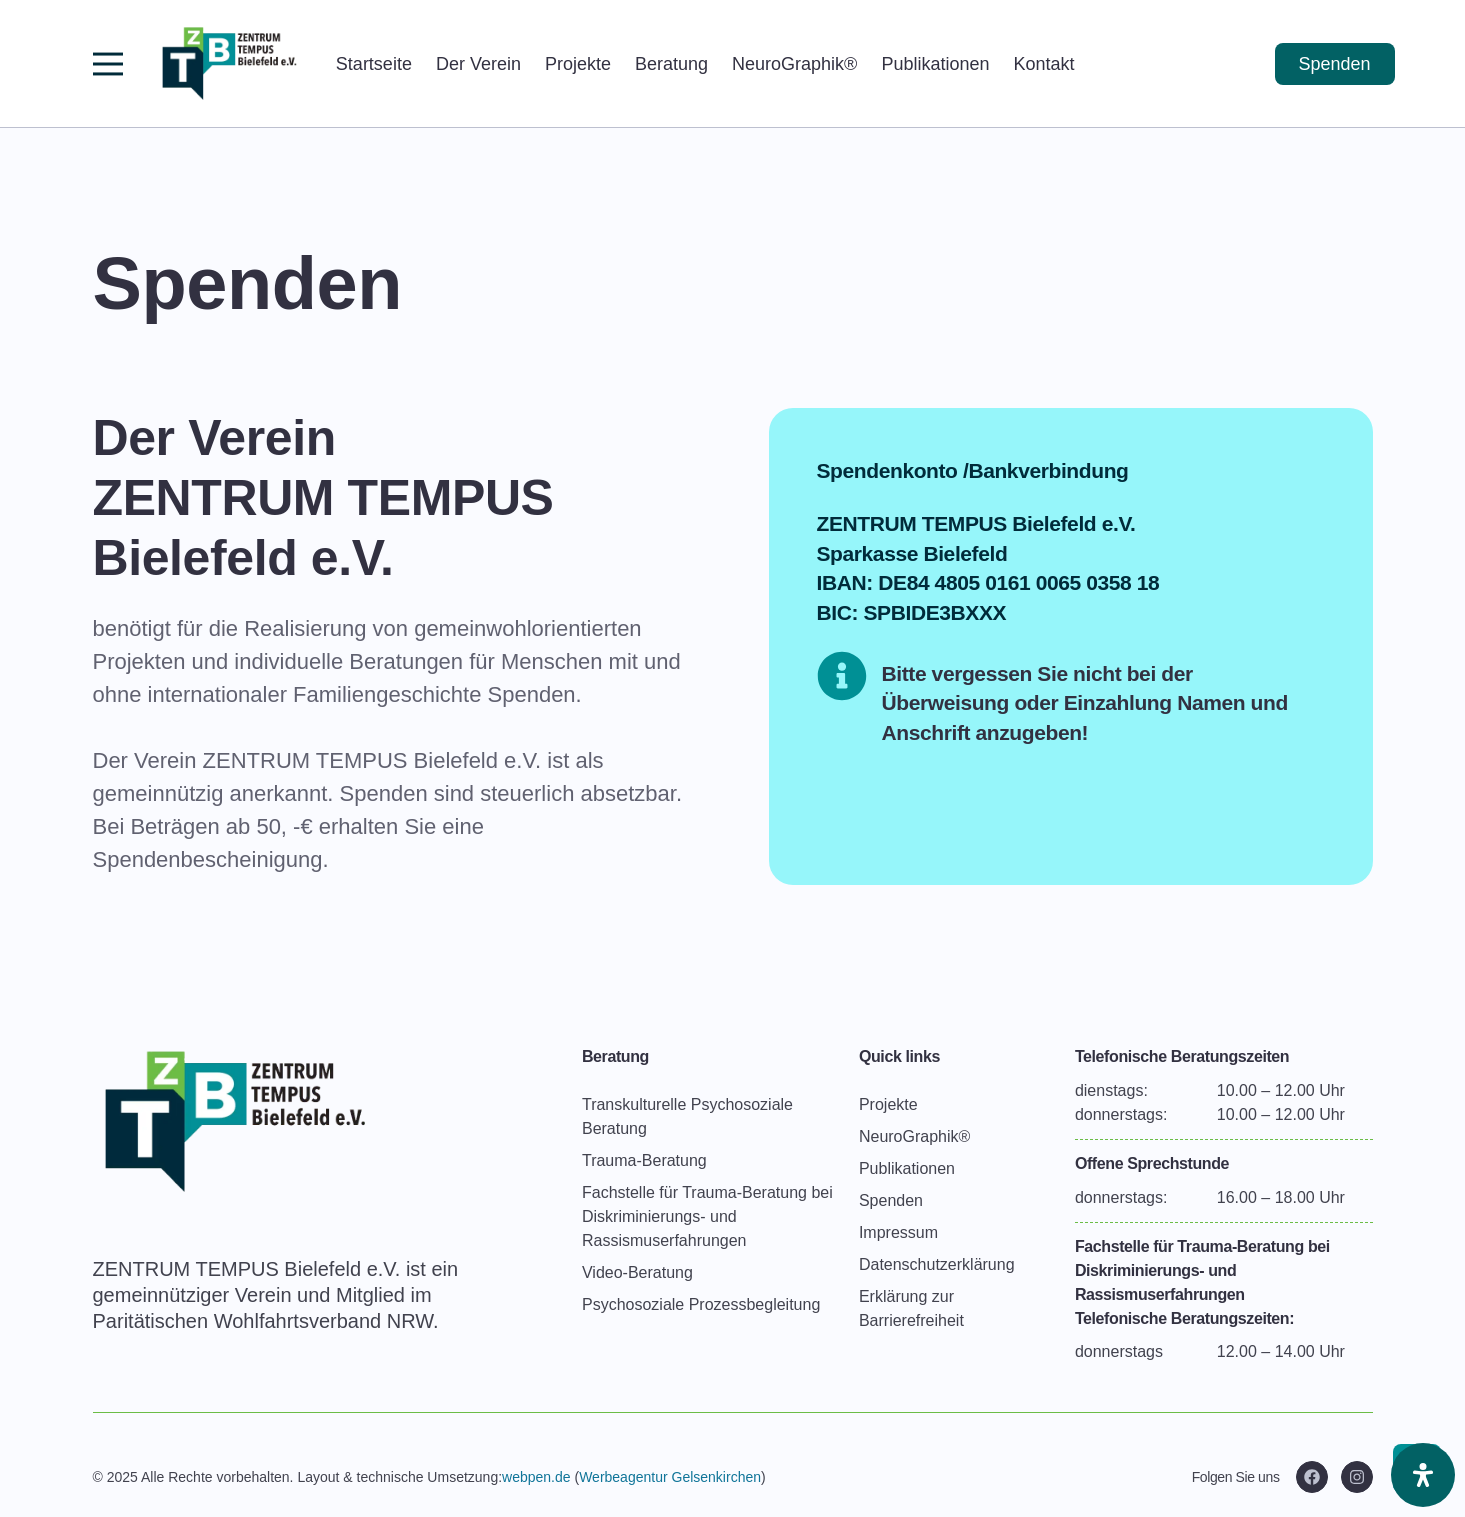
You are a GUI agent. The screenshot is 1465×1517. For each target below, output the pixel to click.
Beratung (671, 64)
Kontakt (1043, 64)
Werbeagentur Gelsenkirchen (670, 1477)
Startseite (374, 64)
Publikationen (935, 64)
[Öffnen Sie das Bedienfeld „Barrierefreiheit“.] (1423, 1475)
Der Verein (478, 64)
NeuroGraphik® (794, 64)
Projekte (578, 64)
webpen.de (536, 1477)
